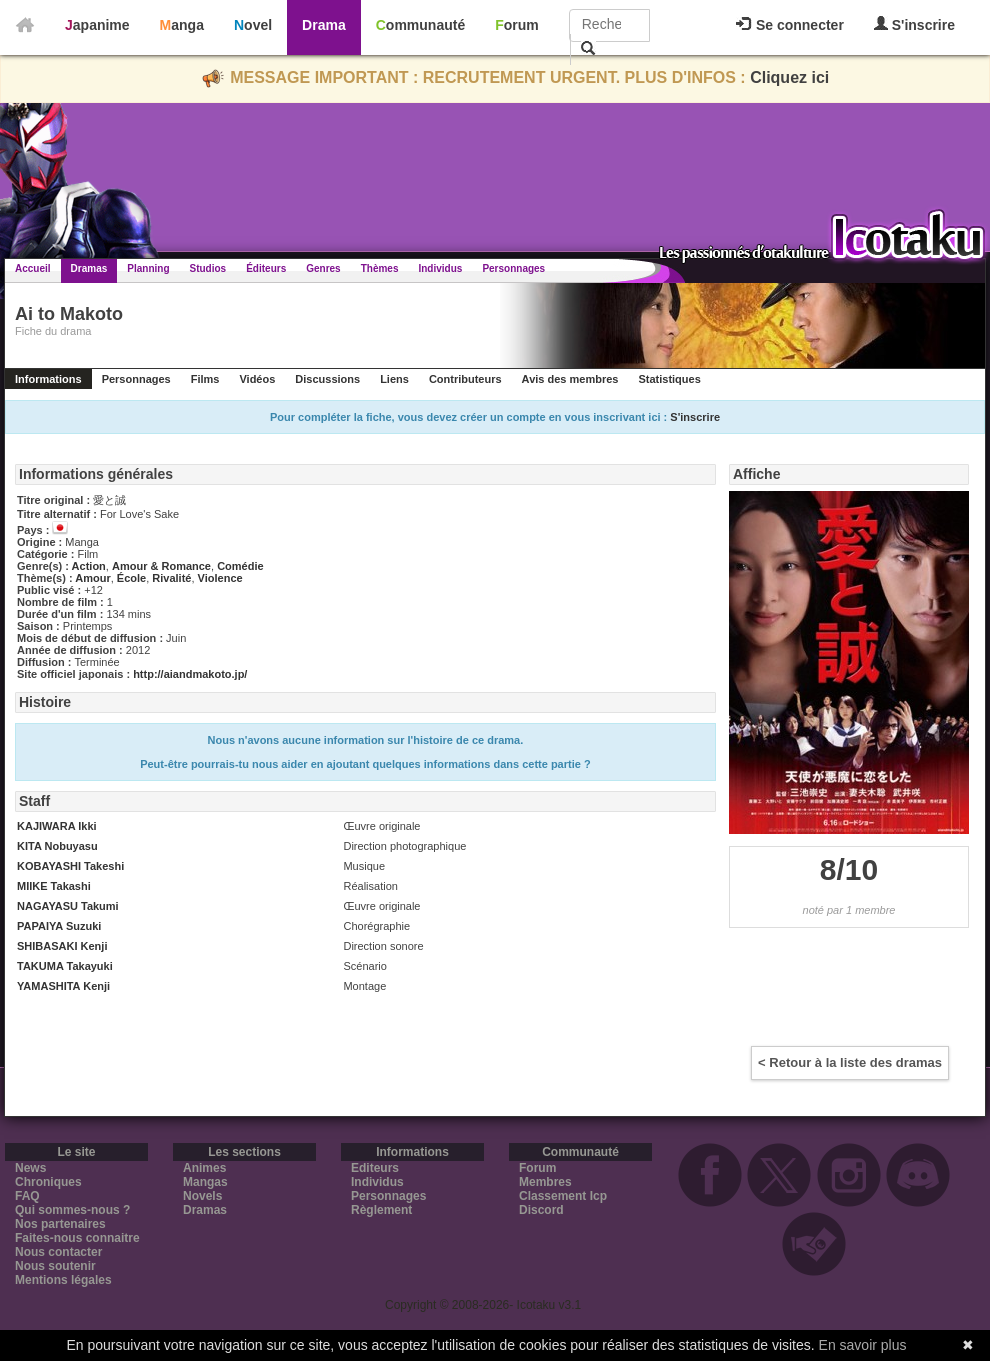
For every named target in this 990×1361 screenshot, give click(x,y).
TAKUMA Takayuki (65, 966)
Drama (324, 25)
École (131, 578)
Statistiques (669, 379)
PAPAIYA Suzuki (59, 926)
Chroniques (48, 1182)
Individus (440, 268)
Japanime (97, 25)
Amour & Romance (161, 566)
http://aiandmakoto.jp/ (190, 674)
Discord (541, 1210)
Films (205, 379)
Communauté (420, 25)
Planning (148, 268)
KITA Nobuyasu (57, 846)
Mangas (205, 1182)
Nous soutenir (55, 1266)
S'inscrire (914, 24)
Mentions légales (63, 1280)
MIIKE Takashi (54, 886)
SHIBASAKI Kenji (62, 946)
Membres (545, 1182)
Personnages (513, 268)
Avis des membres (570, 379)
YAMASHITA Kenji (63, 986)
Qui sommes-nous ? (72, 1210)
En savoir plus (863, 1345)
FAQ (27, 1196)
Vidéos (257, 379)
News (30, 1168)
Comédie (240, 566)
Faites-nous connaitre (77, 1238)
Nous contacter (58, 1252)
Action (89, 566)
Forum (517, 25)
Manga (182, 25)
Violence (220, 578)
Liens (394, 379)
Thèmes (380, 268)
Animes (204, 1168)
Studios (208, 268)
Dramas (89, 268)
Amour (92, 578)
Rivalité (171, 578)
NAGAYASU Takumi (68, 906)
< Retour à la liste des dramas (850, 1062)
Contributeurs (465, 379)
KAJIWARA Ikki (57, 826)
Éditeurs (266, 268)
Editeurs (375, 1168)
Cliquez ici (789, 77)
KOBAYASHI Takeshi (70, 866)
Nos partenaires (60, 1224)
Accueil (33, 268)
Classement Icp (563, 1196)
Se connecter (790, 25)
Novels (202, 1196)
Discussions (327, 379)
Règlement (381, 1210)
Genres (323, 268)
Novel (253, 25)
